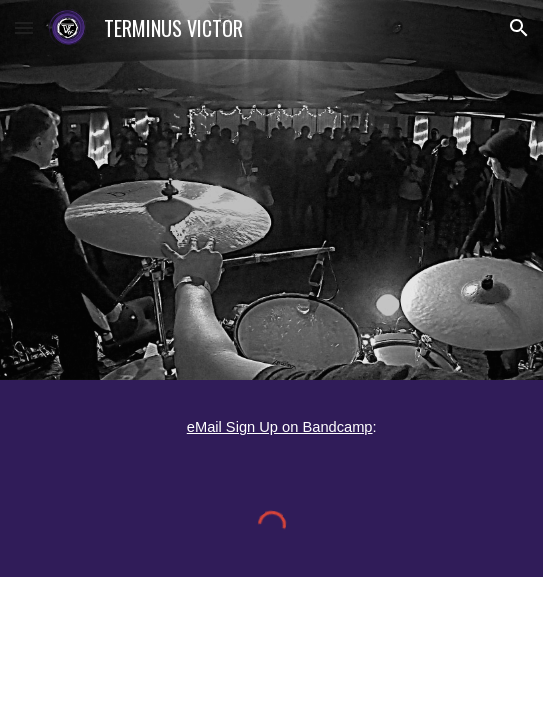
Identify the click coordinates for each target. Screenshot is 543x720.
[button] (24, 27)
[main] (271, 426)
